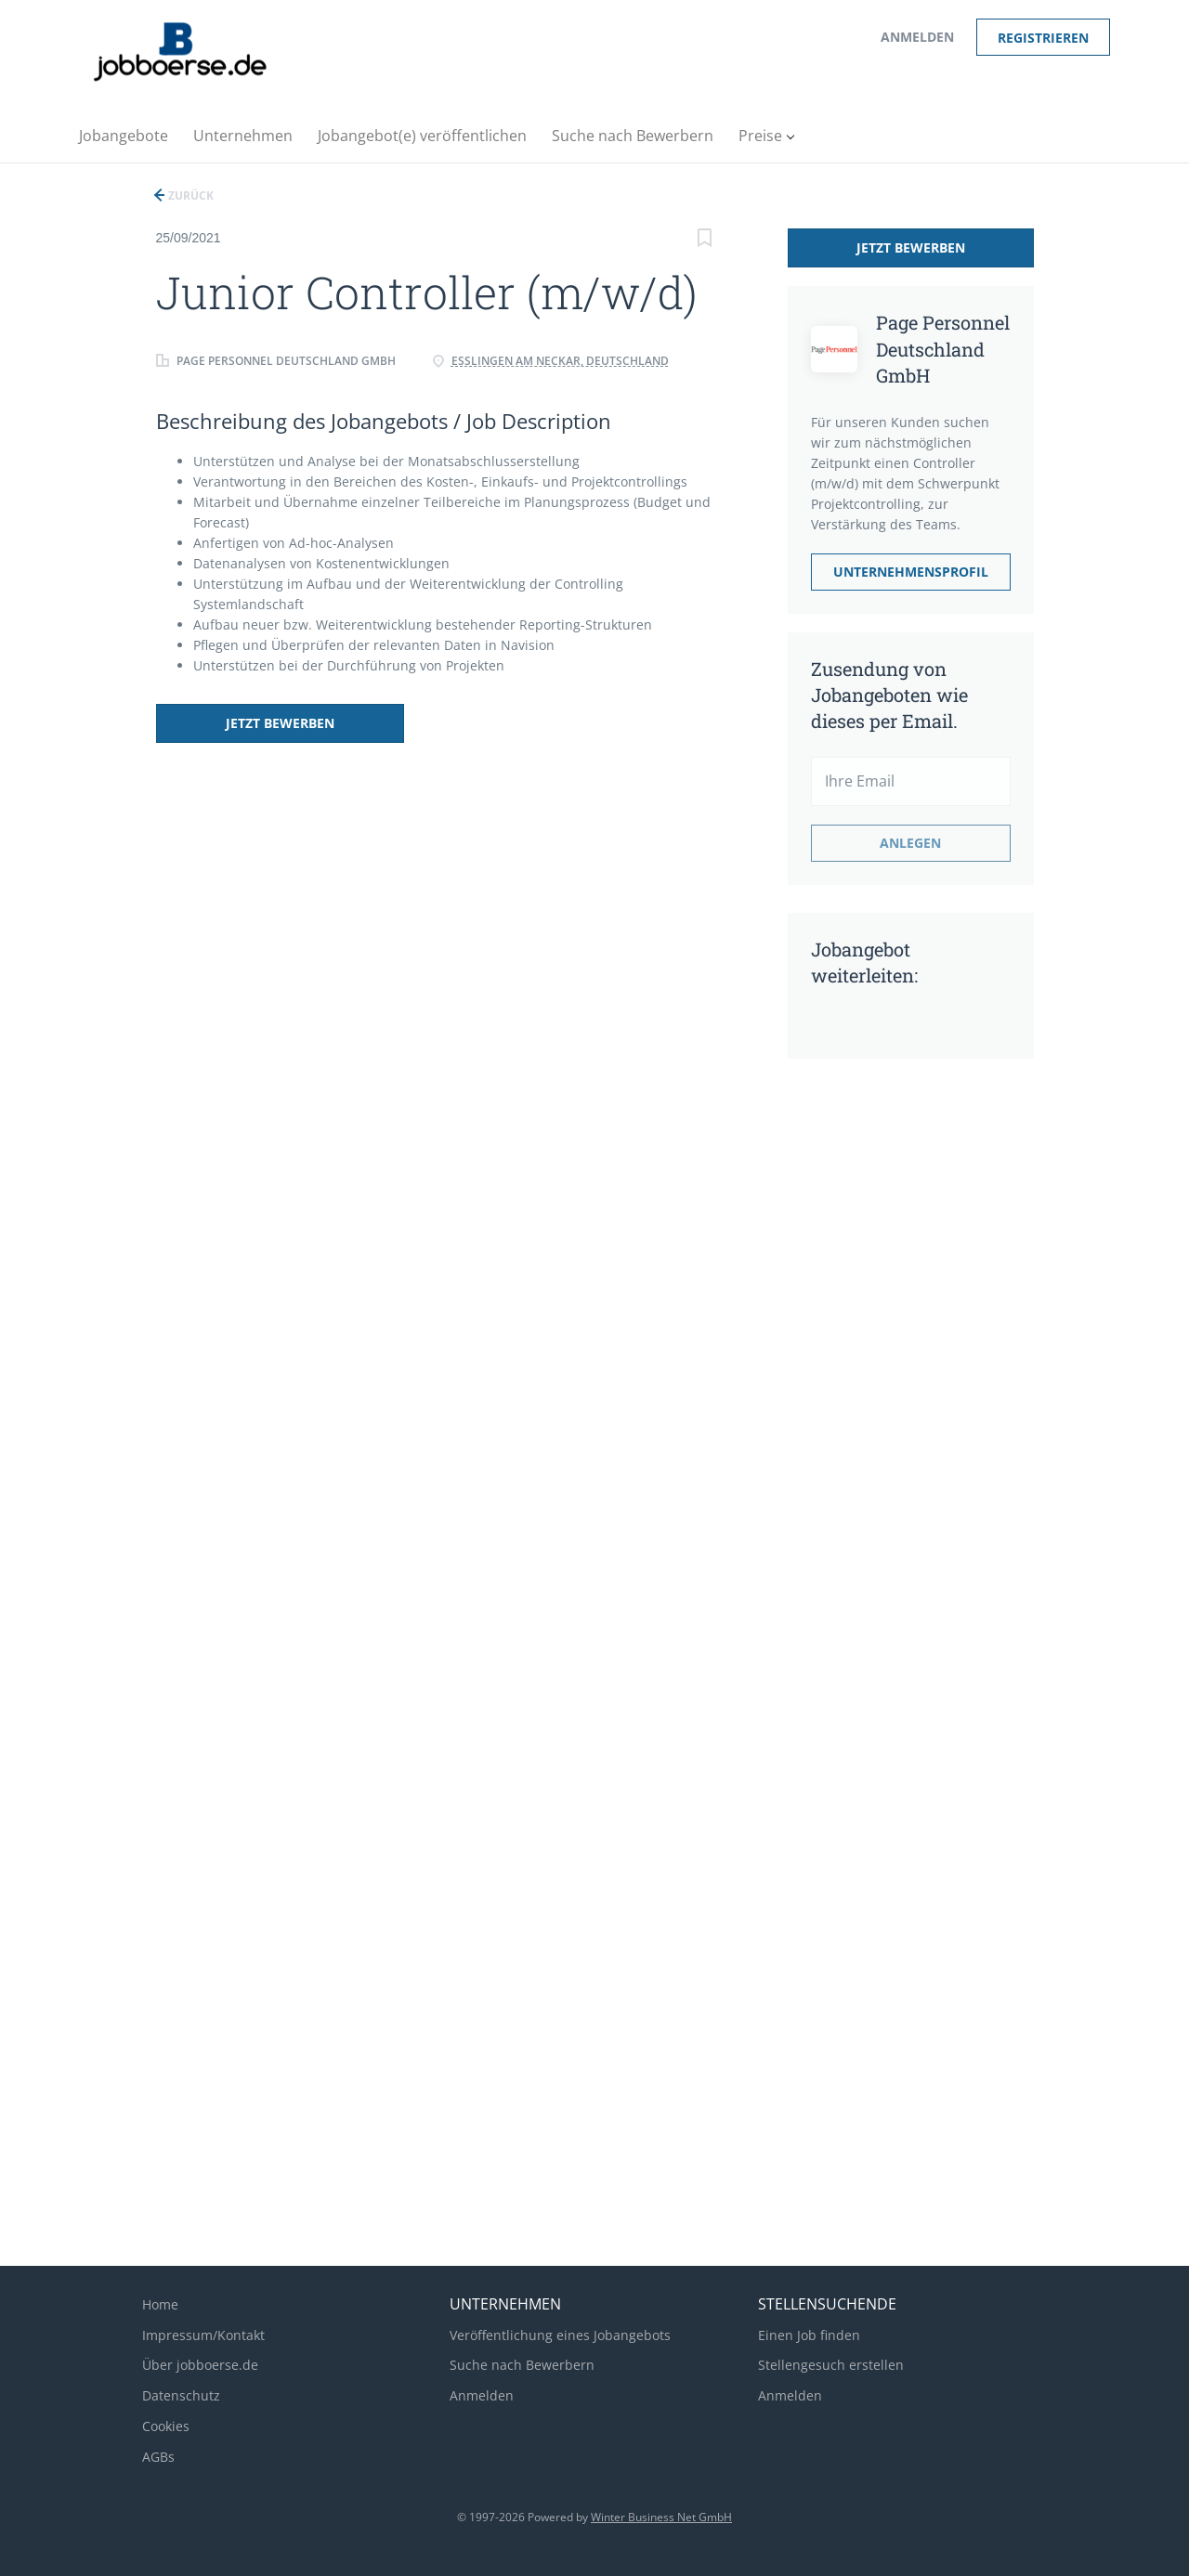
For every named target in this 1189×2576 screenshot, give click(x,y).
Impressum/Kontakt (203, 2335)
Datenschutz (181, 2395)
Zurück (189, 195)
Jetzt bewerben (279, 723)
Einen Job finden (809, 2335)
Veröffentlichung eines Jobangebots (560, 2335)
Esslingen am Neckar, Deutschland (560, 361)
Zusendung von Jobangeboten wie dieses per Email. (889, 695)
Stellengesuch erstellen (831, 2365)
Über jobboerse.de (200, 2365)
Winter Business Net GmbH (661, 2517)
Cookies (165, 2426)
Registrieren (1043, 37)
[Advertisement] (885, 1365)
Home (160, 2304)
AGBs (158, 2456)
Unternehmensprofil (910, 571)
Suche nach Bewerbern (522, 2365)
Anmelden (917, 37)
